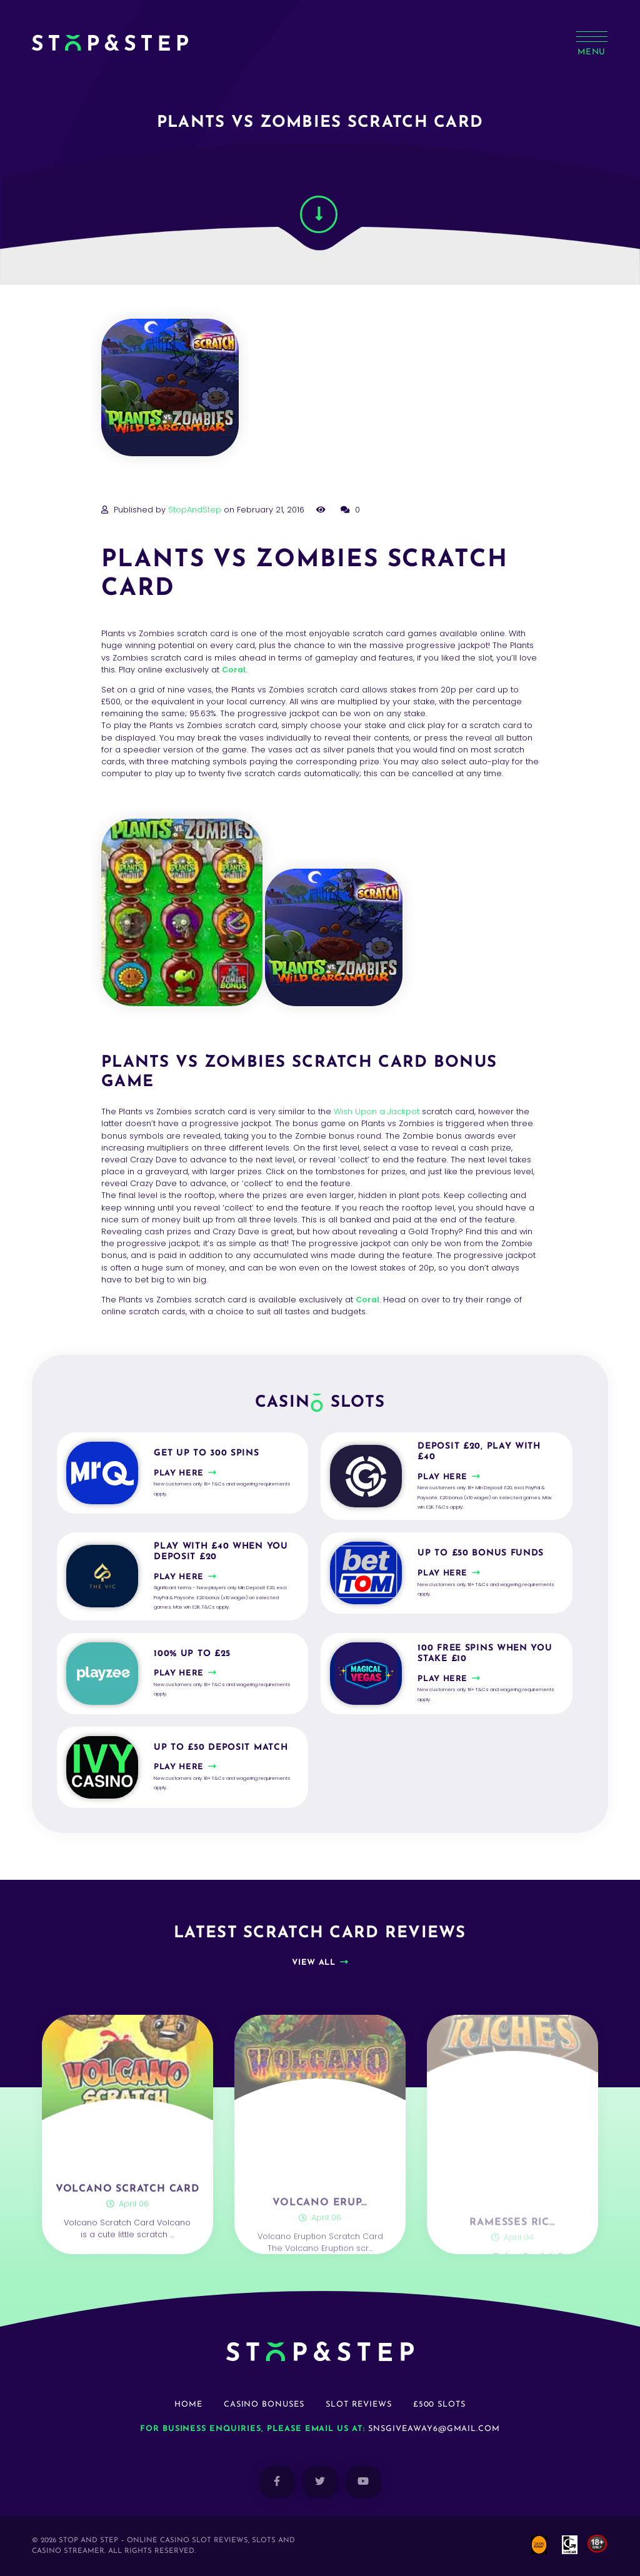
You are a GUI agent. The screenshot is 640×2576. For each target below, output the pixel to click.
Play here (179, 1473)
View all (313, 1963)
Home (188, 2404)
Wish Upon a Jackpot (376, 1111)
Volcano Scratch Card (127, 2244)
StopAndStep (194, 509)
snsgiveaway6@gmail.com (434, 2429)
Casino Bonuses (264, 2404)
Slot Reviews (359, 2404)
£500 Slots (439, 2404)
